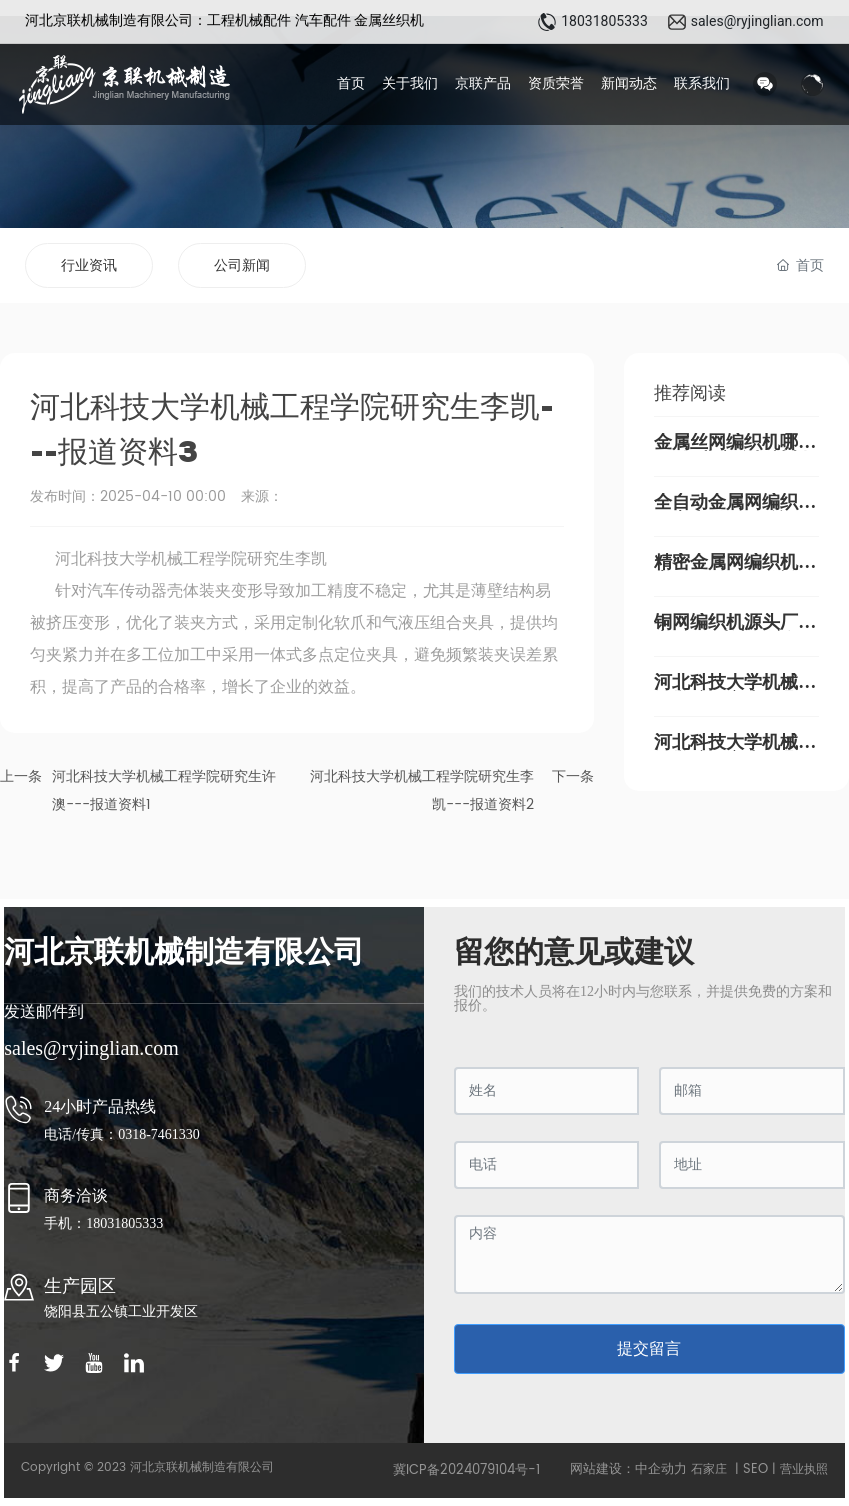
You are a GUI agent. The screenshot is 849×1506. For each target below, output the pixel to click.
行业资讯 (89, 265)
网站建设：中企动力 (628, 1469)
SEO (755, 1469)
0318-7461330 (160, 1134)
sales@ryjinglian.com (757, 21)
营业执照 (804, 1469)
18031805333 (604, 21)
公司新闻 (242, 265)
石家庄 (709, 1469)
